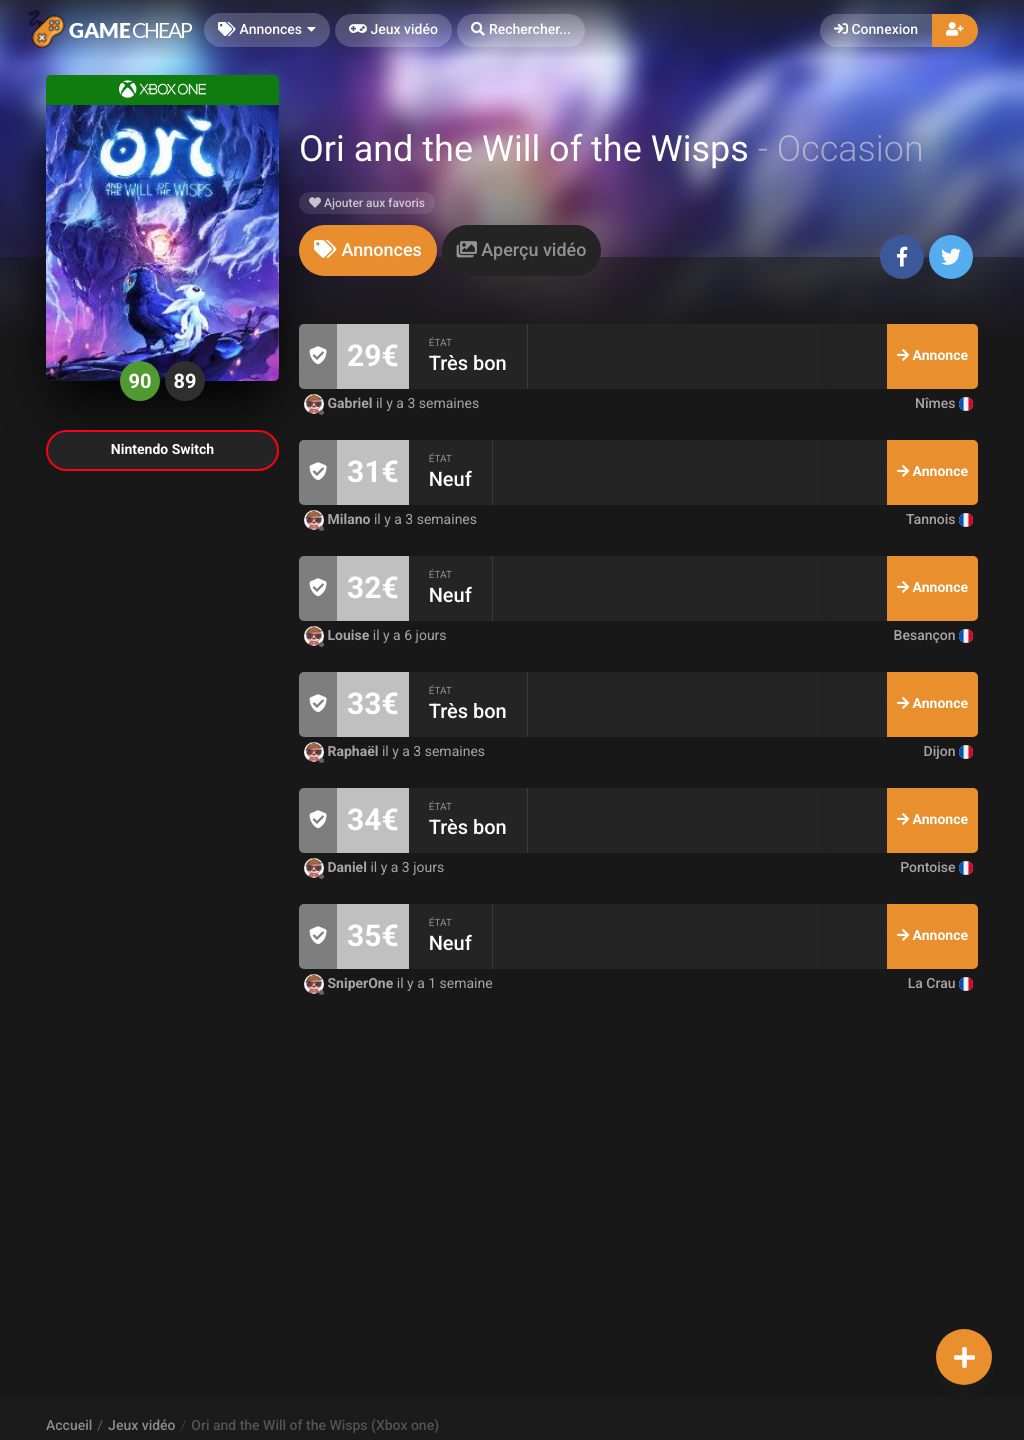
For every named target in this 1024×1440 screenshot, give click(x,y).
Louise (338, 636)
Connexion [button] (876, 30)
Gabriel (340, 404)
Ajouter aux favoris (367, 203)
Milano (339, 520)
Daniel (337, 868)
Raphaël (343, 752)
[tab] (368, 250)
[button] (521, 30)
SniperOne (350, 984)
